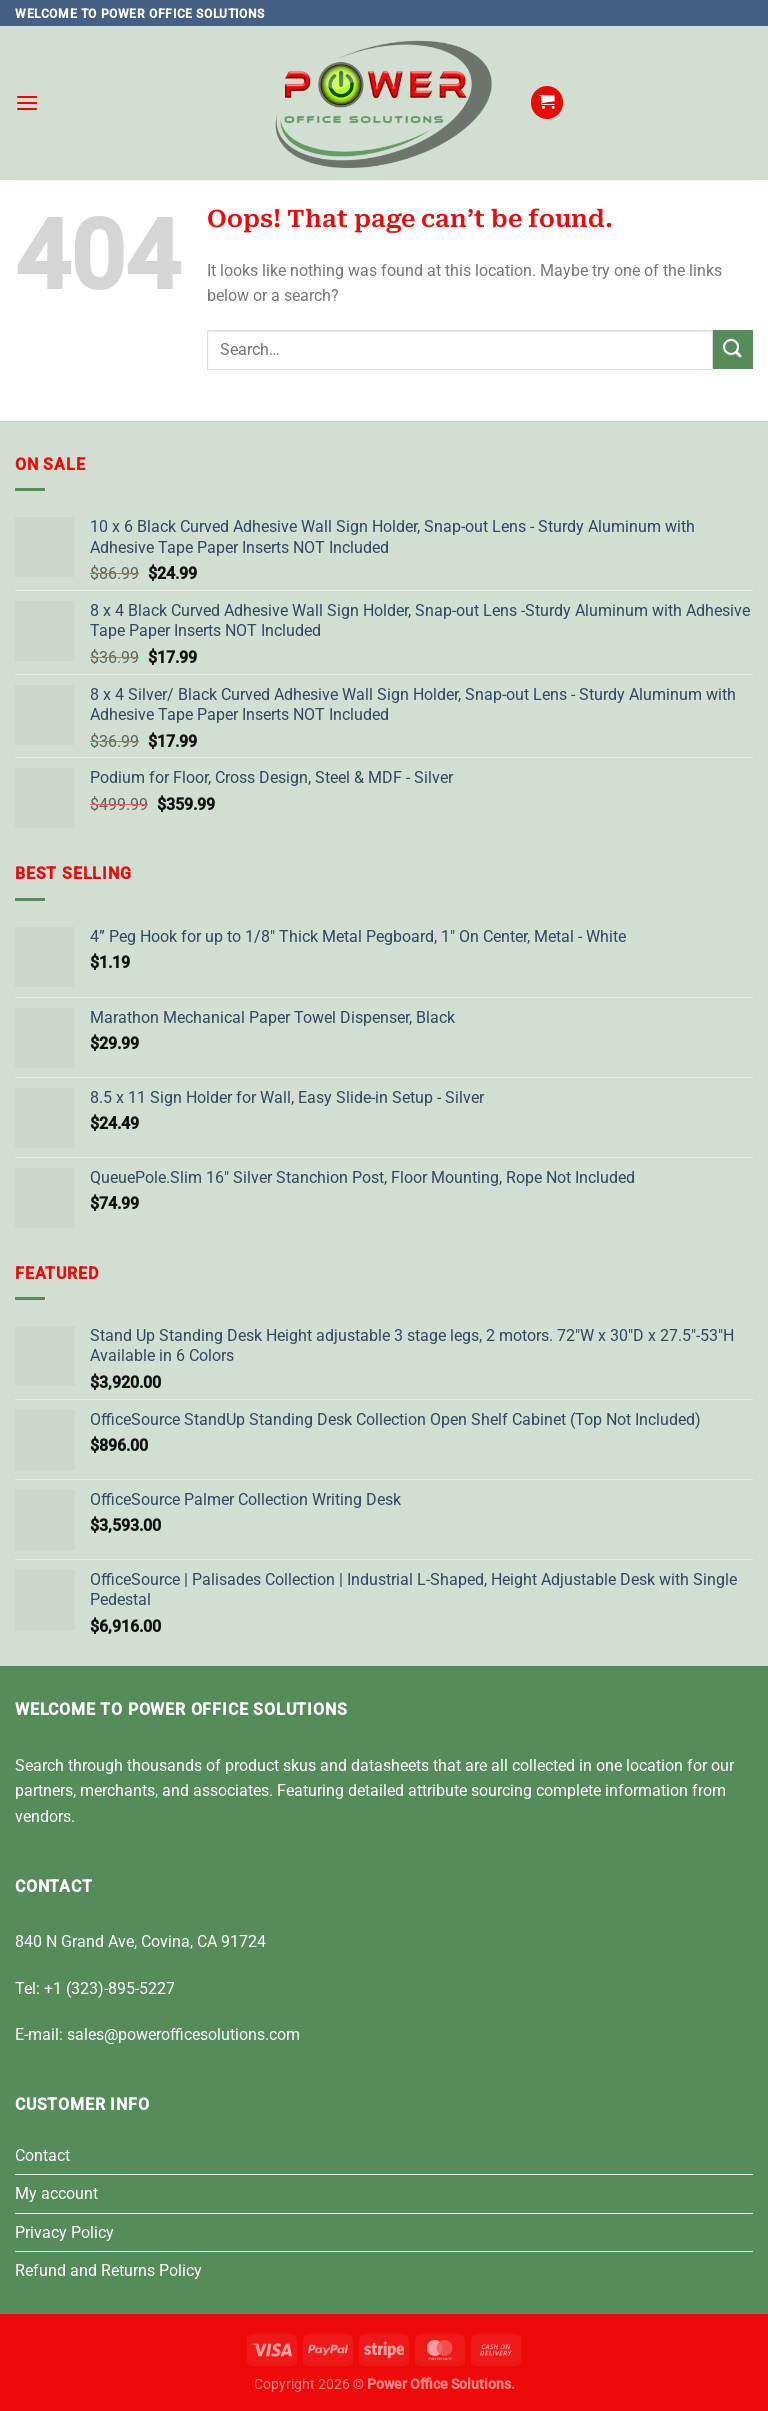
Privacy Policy (64, 2232)
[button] (27, 102)
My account (56, 2193)
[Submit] (733, 349)
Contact (42, 2155)
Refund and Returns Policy (108, 2270)
